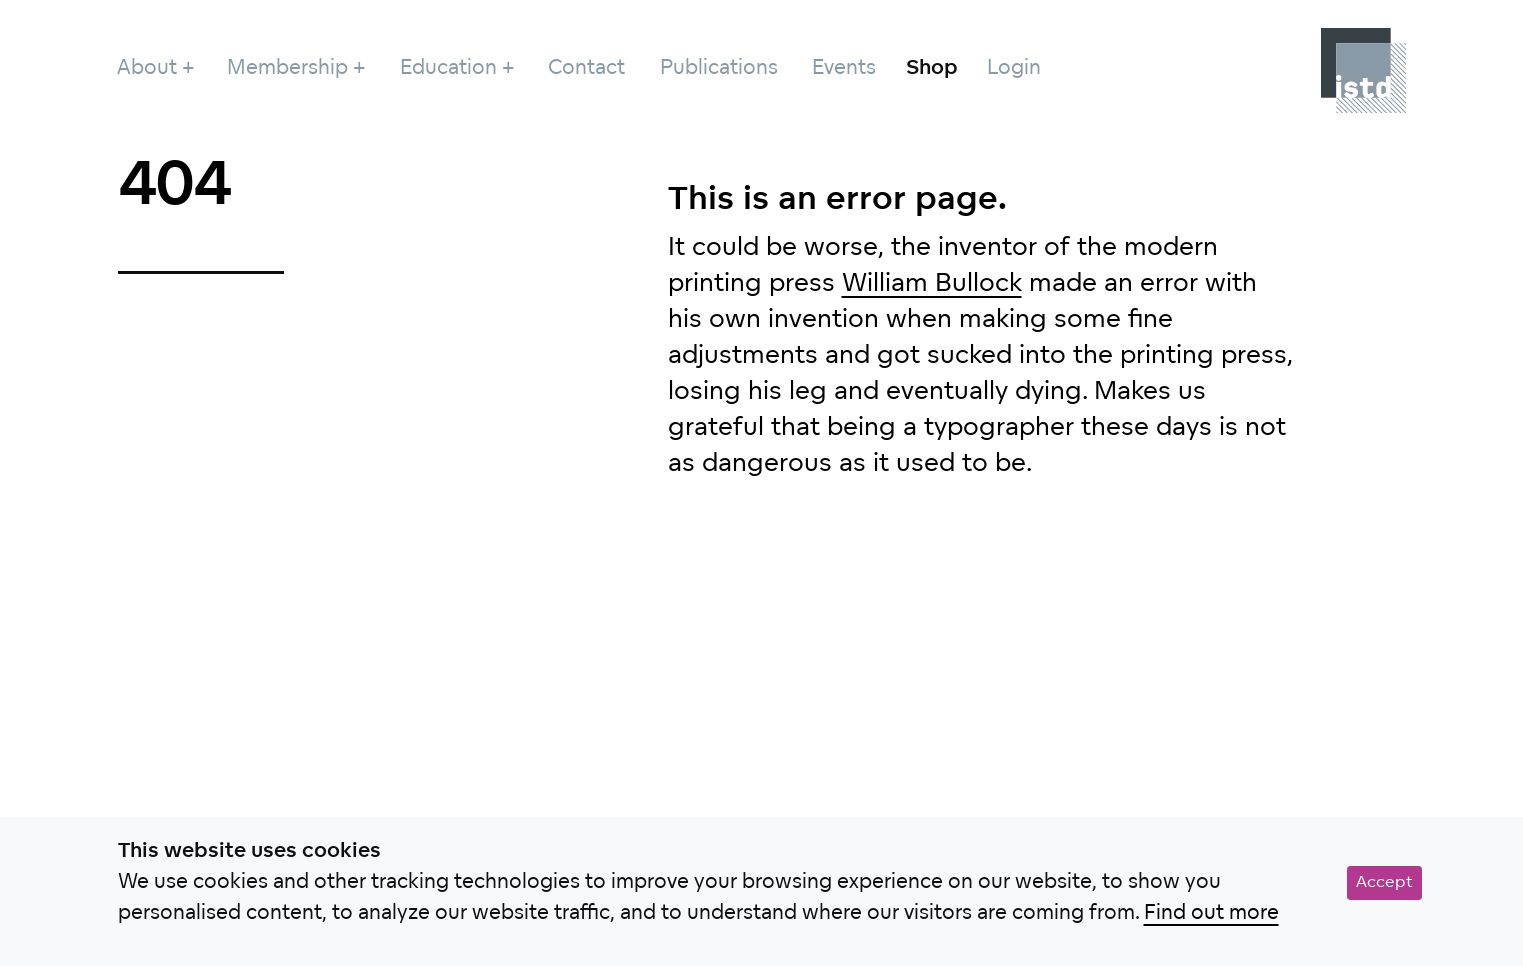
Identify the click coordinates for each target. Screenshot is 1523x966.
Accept (1384, 883)
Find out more (1211, 914)
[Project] (1363, 70)
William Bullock (932, 284)
